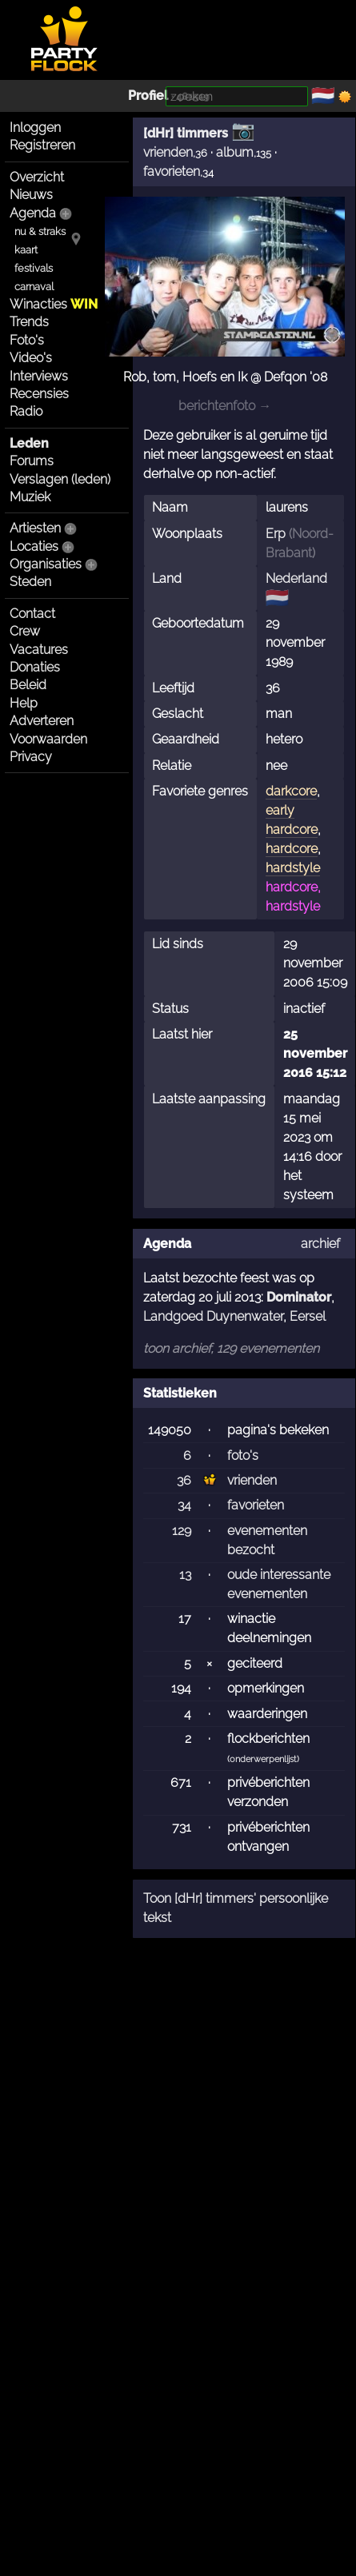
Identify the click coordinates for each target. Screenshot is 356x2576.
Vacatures (39, 649)
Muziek (30, 496)
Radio (26, 411)
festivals (33, 268)
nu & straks (40, 231)
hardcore (292, 848)
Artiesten (35, 528)
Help (24, 703)
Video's (31, 357)
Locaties (34, 546)
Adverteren (42, 720)
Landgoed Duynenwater (213, 1316)
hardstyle (293, 867)
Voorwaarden (48, 739)
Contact (32, 613)
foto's (242, 1455)
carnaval (34, 287)
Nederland (296, 578)
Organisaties (46, 564)
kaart (26, 250)
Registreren (42, 145)
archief (320, 1243)
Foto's (27, 340)
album (235, 152)
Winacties (54, 304)
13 (185, 1574)
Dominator (298, 1297)
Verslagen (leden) (60, 479)
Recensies (39, 393)
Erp (276, 533)
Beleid (28, 684)
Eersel (308, 1316)
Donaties (35, 667)
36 (184, 1480)
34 (184, 1505)
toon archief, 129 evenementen (231, 1348)
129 (181, 1530)
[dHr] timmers (185, 133)
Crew (25, 631)
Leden (29, 443)
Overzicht (37, 177)
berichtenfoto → (224, 405)
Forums (32, 461)
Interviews (39, 376)
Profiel (148, 95)
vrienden (168, 152)
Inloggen (35, 127)
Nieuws (31, 194)
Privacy (31, 756)
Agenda (33, 213)
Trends (29, 321)
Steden (30, 581)
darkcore (291, 791)
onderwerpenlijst (263, 1759)
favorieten (171, 171)
